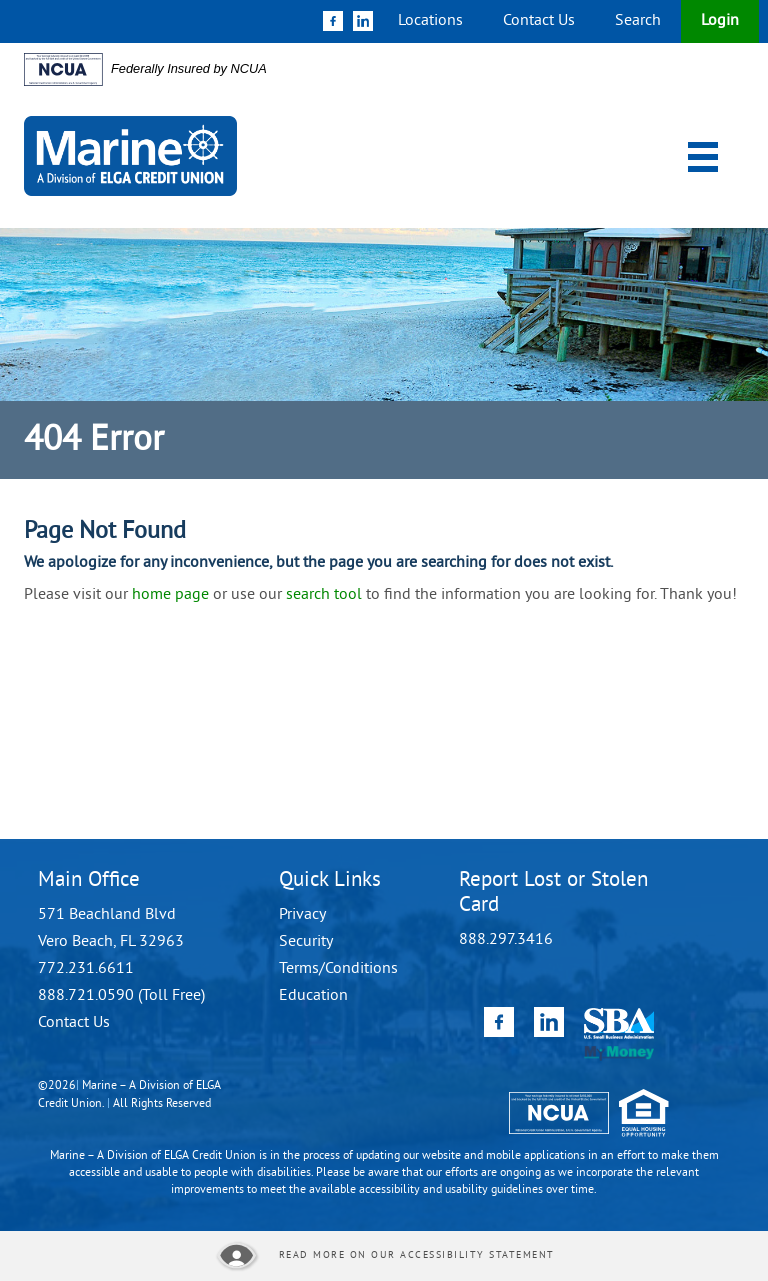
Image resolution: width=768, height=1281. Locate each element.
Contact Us (539, 21)
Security (306, 942)
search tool (324, 595)
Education (313, 996)
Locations (430, 21)
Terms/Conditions (338, 969)
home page (170, 595)
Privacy (302, 915)
